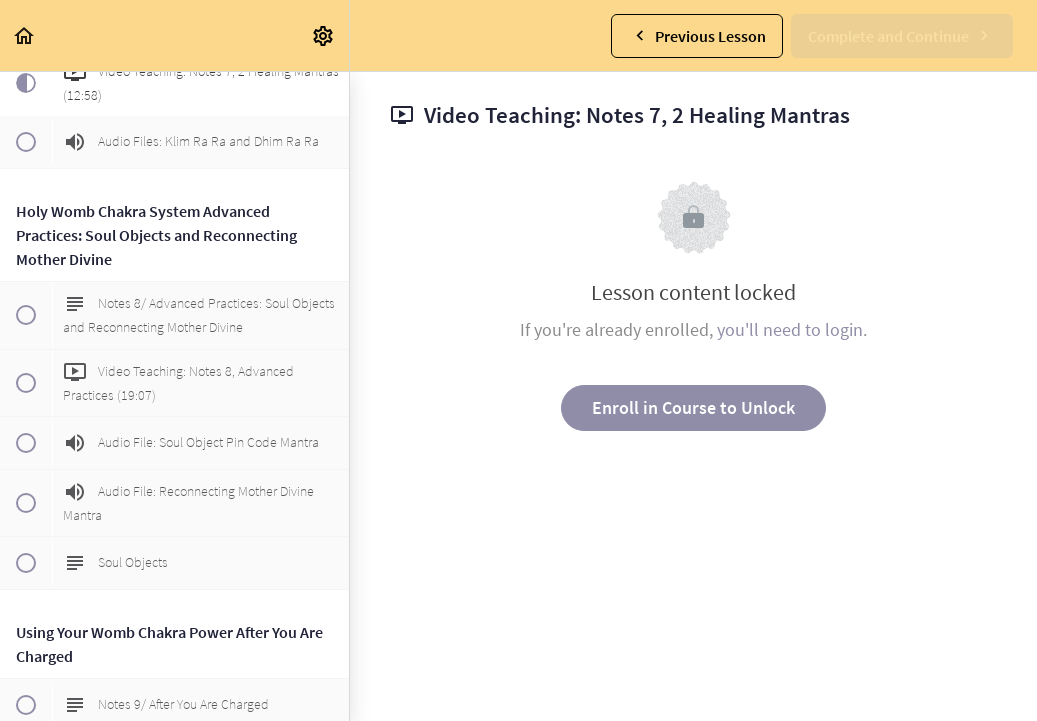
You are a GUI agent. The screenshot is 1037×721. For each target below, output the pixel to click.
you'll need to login (790, 329)
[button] (25, 35)
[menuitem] (324, 35)
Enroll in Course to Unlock (693, 407)
